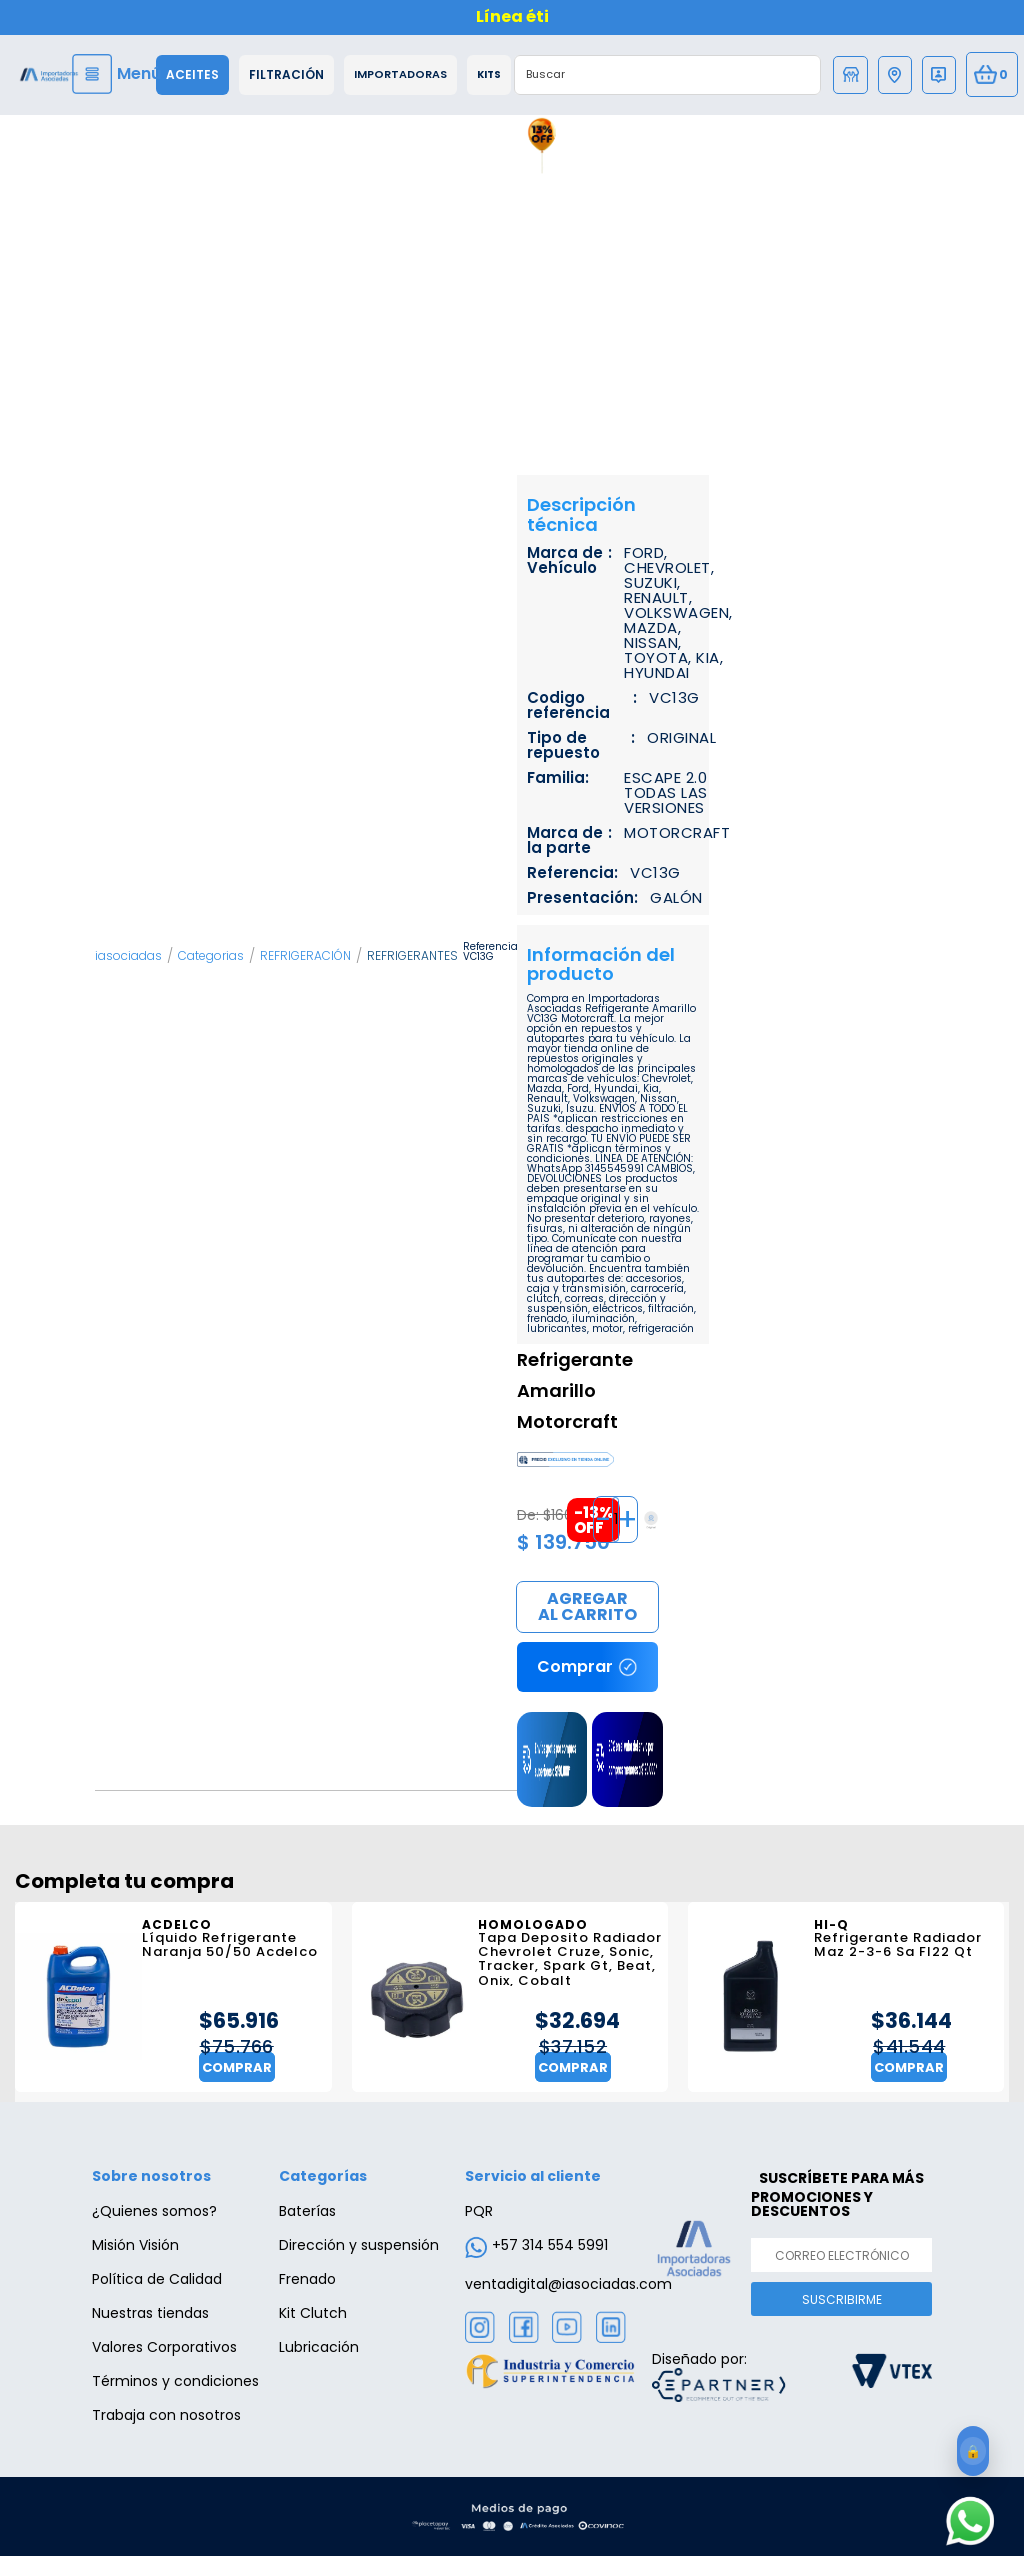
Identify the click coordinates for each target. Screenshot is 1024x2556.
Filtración (286, 75)
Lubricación (319, 2347)
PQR (479, 2211)
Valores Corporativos (164, 2347)
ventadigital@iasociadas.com (568, 2284)
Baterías (307, 2211)
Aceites (192, 75)
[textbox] (647, 75)
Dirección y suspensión (359, 2245)
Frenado (307, 2279)
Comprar (587, 1608)
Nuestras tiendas (150, 2313)
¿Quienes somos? (154, 2211)
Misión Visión (135, 2245)
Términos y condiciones (175, 2381)
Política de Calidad (157, 2279)
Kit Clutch (313, 2313)
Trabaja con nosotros (166, 2415)
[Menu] (119, 74)
